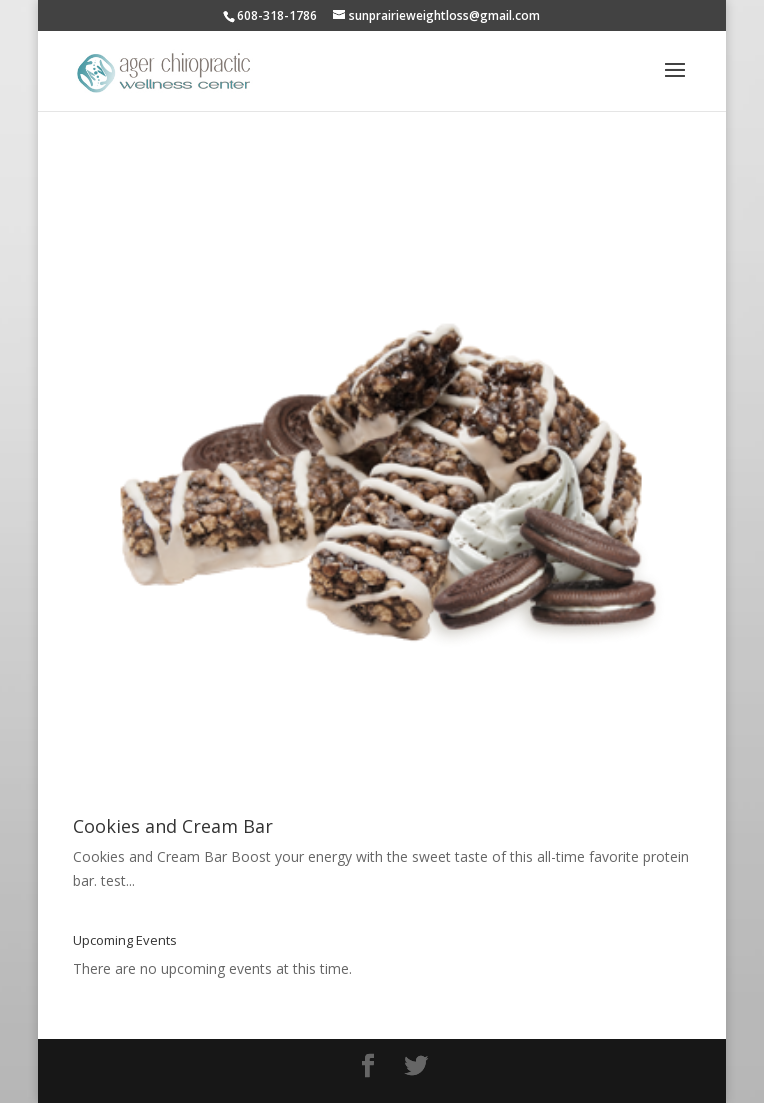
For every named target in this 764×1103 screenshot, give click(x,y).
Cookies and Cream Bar (173, 826)
